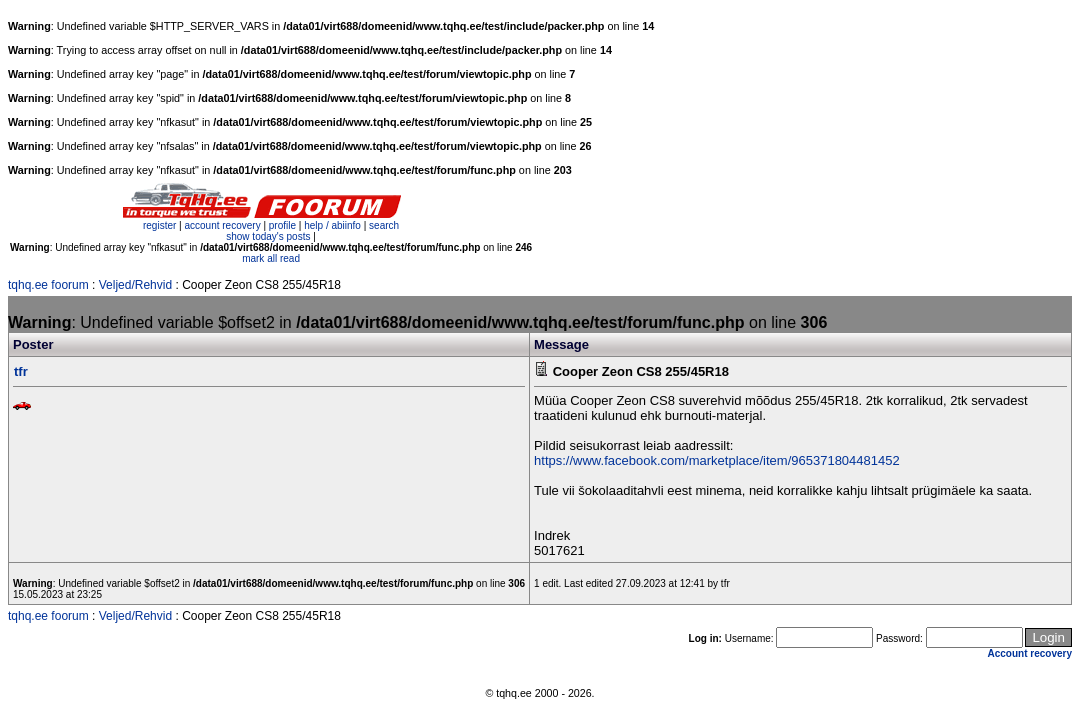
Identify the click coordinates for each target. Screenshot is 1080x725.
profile (282, 225)
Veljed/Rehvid (135, 285)
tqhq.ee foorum (48, 285)
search (384, 225)
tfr (21, 371)
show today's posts (268, 236)
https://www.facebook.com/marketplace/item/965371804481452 (717, 460)
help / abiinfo (332, 225)
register (159, 225)
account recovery (223, 225)
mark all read (271, 258)
